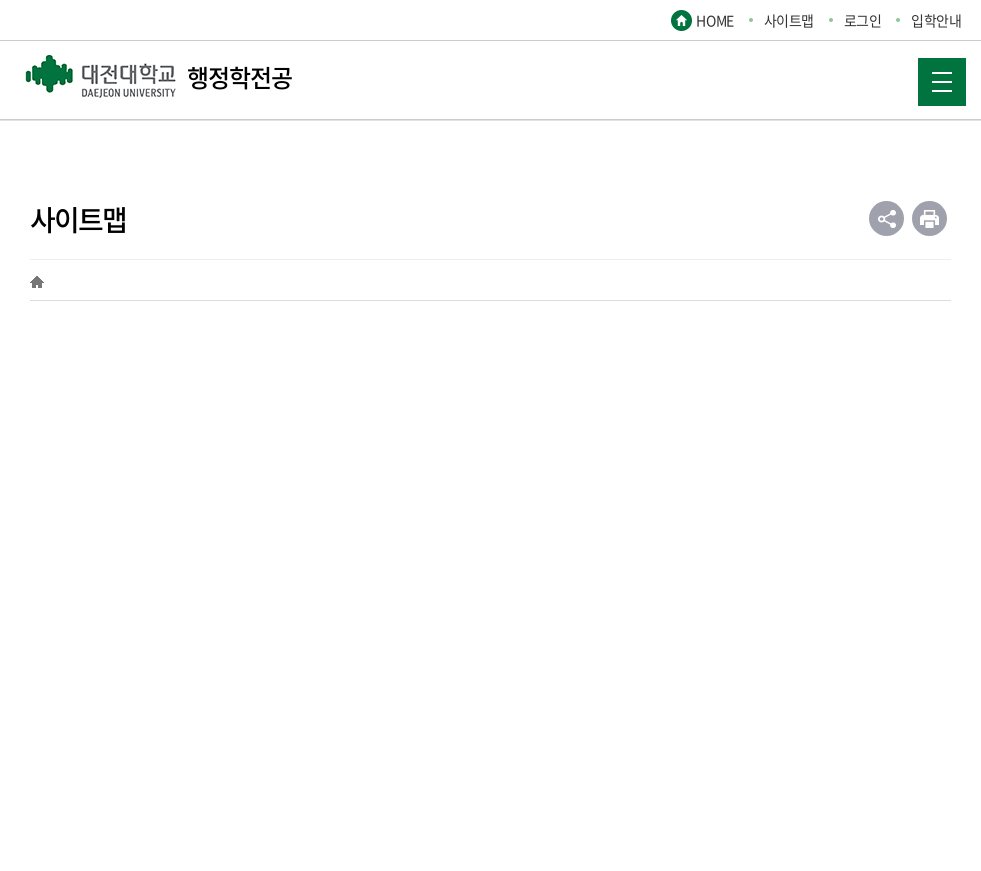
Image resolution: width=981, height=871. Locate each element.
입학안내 (936, 20)
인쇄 (929, 218)
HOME (714, 20)
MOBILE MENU (935, 75)
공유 (886, 218)
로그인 (863, 20)
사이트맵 (789, 20)
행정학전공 (158, 77)
